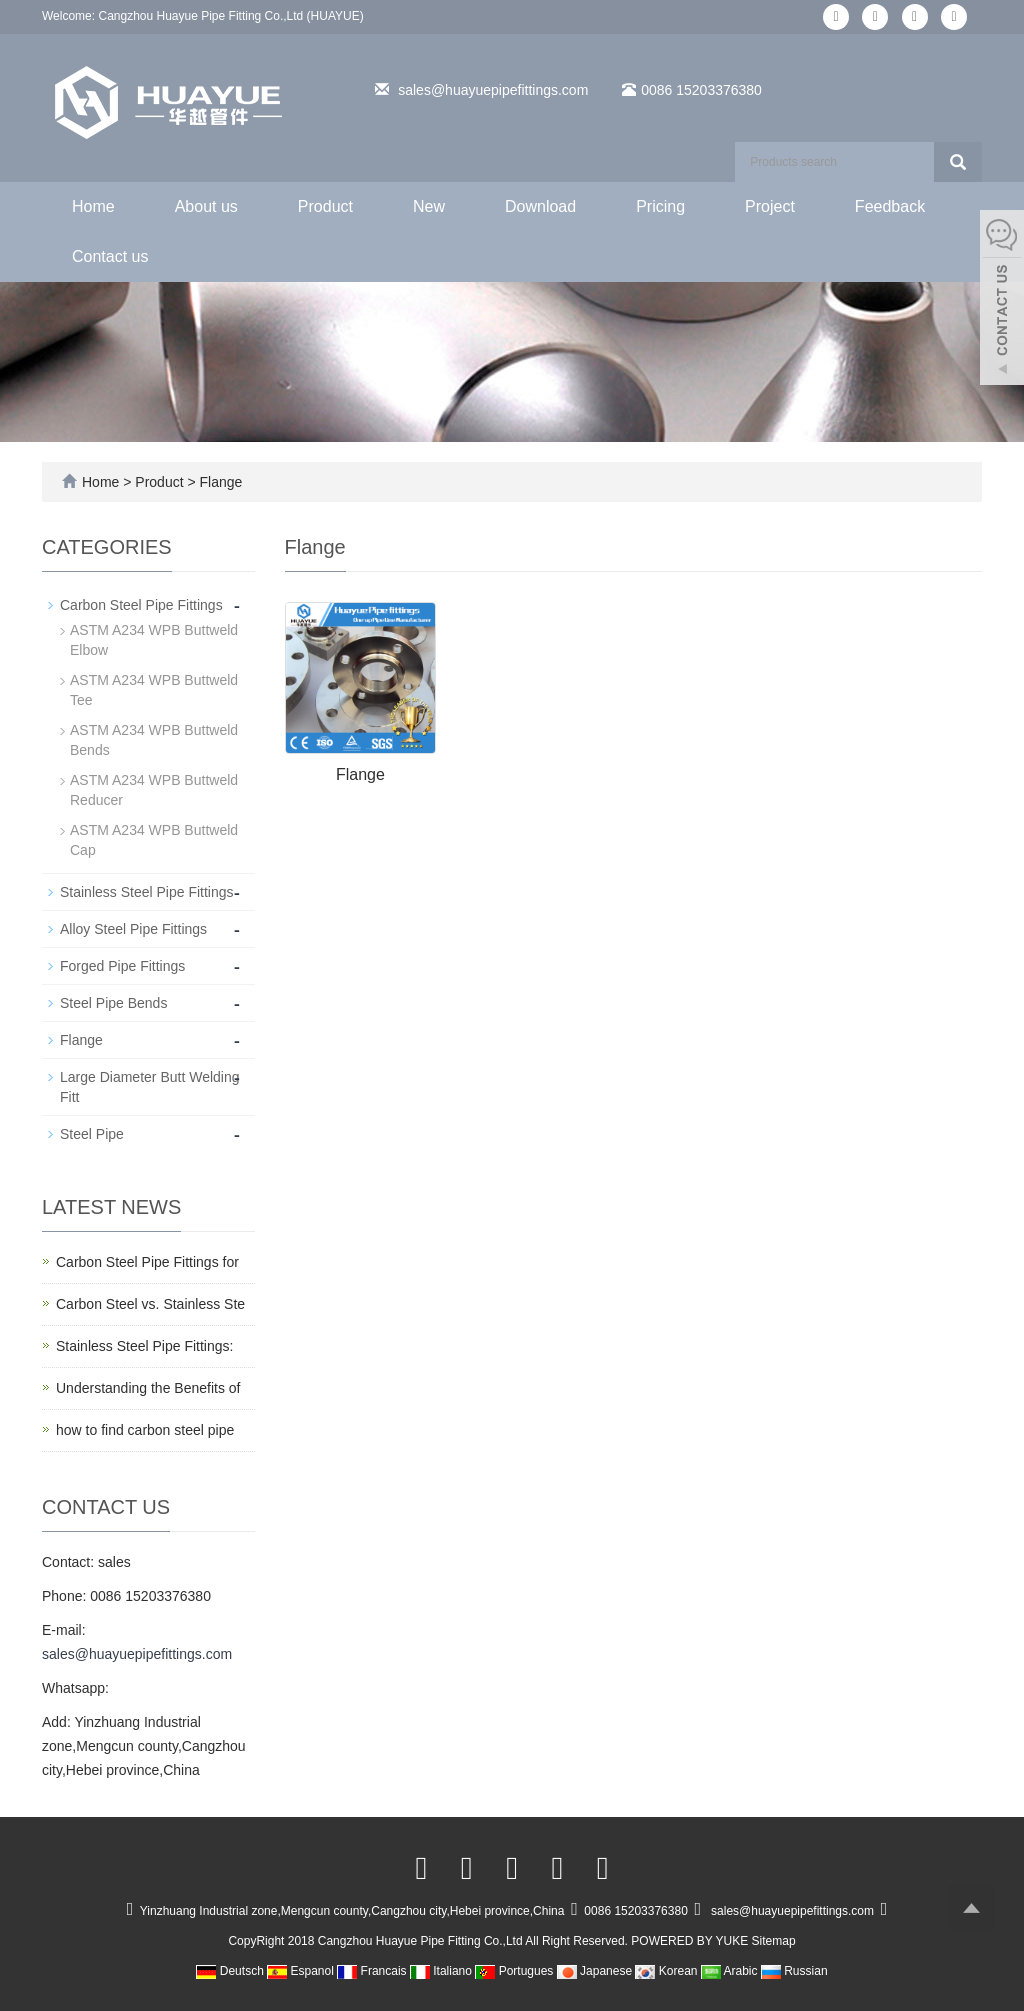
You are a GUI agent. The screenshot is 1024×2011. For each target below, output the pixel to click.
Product (325, 206)
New (429, 206)
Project (770, 206)
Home (93, 206)
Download (540, 206)
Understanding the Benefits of (148, 1388)
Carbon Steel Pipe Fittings (141, 605)
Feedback (890, 206)
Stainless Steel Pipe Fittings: (144, 1346)
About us (206, 206)
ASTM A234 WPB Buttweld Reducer (154, 790)
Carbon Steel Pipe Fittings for (147, 1262)
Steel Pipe (92, 1134)
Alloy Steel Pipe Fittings (133, 929)
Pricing (660, 206)
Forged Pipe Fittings (122, 966)
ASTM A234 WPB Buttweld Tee (154, 690)
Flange (219, 482)
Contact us (110, 256)
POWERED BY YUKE (691, 1941)
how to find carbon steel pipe (145, 1430)
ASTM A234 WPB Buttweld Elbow (154, 640)
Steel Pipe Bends (113, 1003)
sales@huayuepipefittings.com (493, 90)
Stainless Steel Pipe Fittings (147, 892)
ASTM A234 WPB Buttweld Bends (154, 740)
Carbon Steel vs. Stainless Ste (150, 1304)
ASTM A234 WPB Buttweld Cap (154, 840)
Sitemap (774, 1941)
